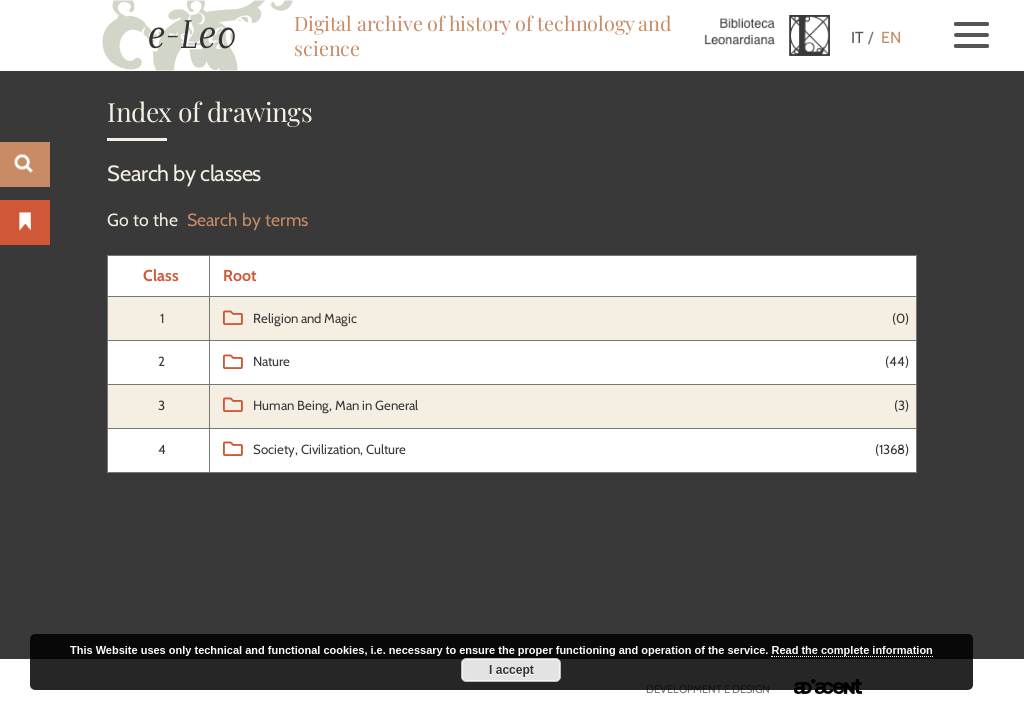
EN (891, 37)
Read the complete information (851, 650)
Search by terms (247, 219)
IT (857, 37)
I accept (511, 670)
